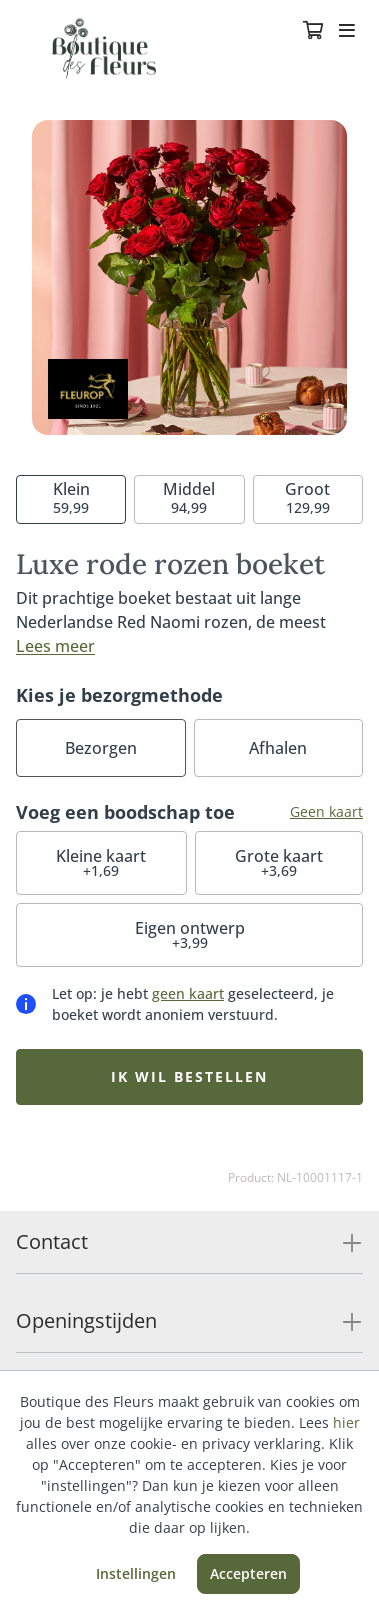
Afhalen (278, 748)
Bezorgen (101, 748)
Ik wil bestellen (189, 1076)
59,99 (71, 497)
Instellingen (136, 1573)
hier (346, 1422)
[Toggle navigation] (347, 32)
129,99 (307, 497)
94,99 (189, 497)
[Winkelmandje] (313, 32)
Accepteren (248, 1573)
